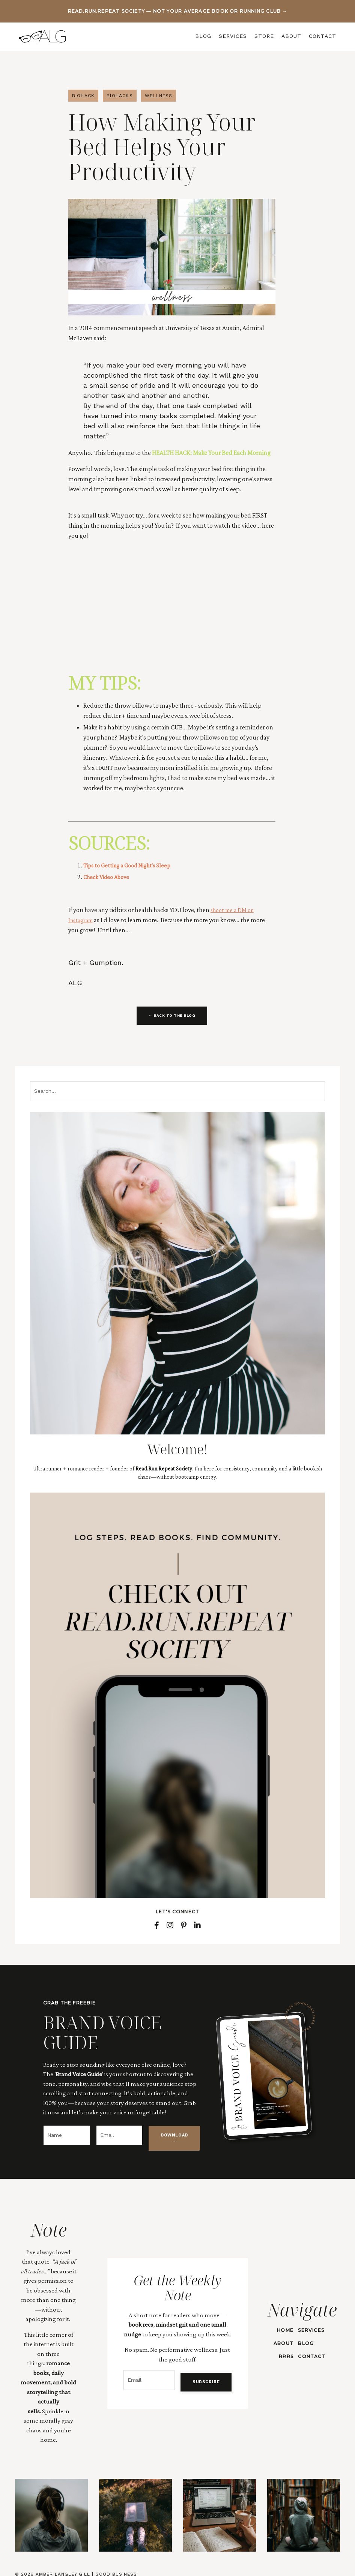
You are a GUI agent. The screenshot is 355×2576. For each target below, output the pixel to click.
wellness (159, 95)
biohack (83, 95)
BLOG (203, 36)
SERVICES (233, 36)
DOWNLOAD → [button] (174, 2139)
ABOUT (291, 36)
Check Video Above (108, 877)
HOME (283, 2323)
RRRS (284, 2349)
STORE (264, 36)
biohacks (120, 95)
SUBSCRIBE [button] (201, 2377)
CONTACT (322, 36)
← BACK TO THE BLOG (172, 1015)
